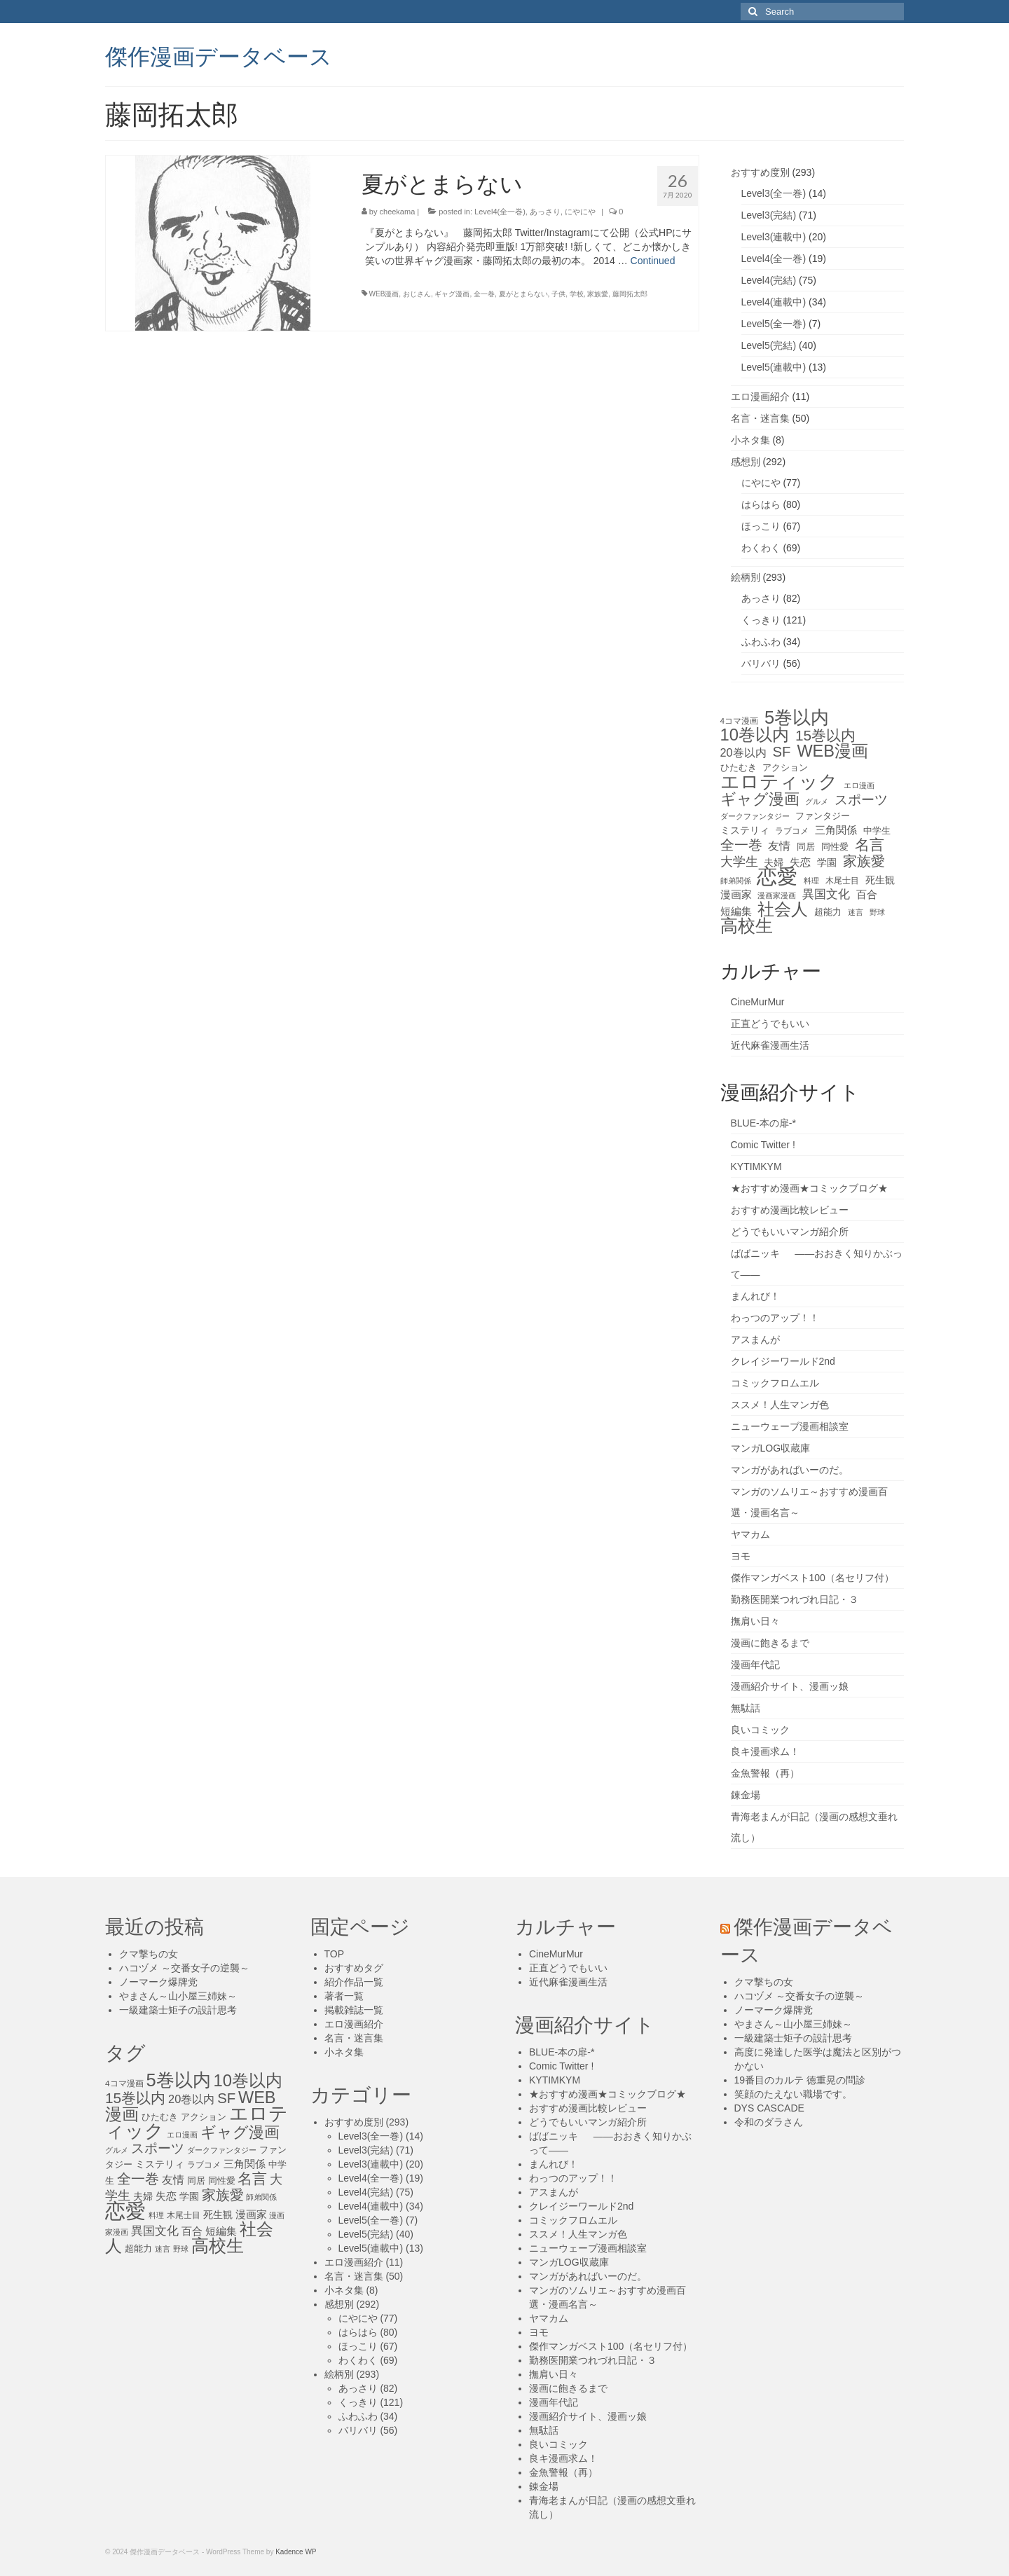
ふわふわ (761, 641)
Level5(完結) (769, 345)
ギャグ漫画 (451, 294)
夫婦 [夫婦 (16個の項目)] (773, 862)
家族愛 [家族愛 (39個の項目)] (864, 861)
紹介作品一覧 (353, 1982)
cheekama (398, 211)
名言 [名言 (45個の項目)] (869, 845)
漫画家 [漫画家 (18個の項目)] (736, 894)
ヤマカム (750, 1534)
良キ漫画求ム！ (765, 1751)
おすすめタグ (353, 1968)
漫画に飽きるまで (770, 1642)
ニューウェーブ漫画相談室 (790, 1426)
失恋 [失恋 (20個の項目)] (800, 862)
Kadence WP (295, 2552)
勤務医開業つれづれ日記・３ (794, 1599)
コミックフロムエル (775, 1383)
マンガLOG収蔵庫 (771, 1448)
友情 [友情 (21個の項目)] (779, 846)
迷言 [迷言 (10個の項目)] (855, 912)
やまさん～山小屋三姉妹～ (178, 1996)
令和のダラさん (768, 2122)
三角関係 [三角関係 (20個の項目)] (836, 830)
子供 (558, 294)
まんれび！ (755, 1296)
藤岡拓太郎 (629, 294)
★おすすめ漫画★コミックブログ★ (809, 1188)
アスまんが (755, 1339)
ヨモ (740, 1556)
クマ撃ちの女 (148, 1953)
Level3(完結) (769, 215)
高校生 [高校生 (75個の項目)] (746, 926)
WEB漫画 (384, 294)
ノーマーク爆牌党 (158, 1982)
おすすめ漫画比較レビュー (790, 1209)
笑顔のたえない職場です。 (793, 2094)
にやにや (580, 211)
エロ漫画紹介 (760, 396)
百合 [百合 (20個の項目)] (866, 894)
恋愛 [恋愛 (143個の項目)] (777, 876)
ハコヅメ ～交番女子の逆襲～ (184, 1968)
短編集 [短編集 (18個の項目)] (736, 911)
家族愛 (597, 294)
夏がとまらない (523, 294)
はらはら (761, 504)
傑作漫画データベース (218, 54)
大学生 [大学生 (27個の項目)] (739, 862)
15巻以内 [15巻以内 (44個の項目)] (825, 736)
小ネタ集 (750, 440)
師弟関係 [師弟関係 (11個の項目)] (735, 880)
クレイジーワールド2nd (783, 1361)
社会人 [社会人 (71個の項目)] (782, 909)
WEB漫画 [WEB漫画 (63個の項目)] (832, 751)
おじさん (417, 294)
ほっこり (761, 526)
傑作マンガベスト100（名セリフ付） (812, 1577)
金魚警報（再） (765, 1773)
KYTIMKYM (756, 1166)
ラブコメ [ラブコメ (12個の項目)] (792, 831)
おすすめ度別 (760, 172)
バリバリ (761, 663)
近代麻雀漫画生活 (770, 1045)
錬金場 (745, 1794)
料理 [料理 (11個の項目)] (811, 880)
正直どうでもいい (770, 1023)
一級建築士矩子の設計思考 (178, 2010)
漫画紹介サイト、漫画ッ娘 (790, 1686)
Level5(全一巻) (773, 323)
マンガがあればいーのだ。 (790, 1469)
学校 (577, 294)
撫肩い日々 (755, 1621)
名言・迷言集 (760, 418)
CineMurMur (758, 1001)
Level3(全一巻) (773, 193)
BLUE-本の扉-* (763, 1123)
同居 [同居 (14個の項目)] (806, 846)
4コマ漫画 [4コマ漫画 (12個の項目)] (739, 721)
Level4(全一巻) (500, 211)
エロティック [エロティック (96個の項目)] (779, 782)
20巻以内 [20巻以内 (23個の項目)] (743, 752)
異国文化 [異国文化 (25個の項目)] (826, 894)
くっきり (761, 620)
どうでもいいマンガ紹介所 (790, 1231)
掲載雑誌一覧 (353, 2010)
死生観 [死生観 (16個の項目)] (880, 880)
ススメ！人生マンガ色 (780, 1404)
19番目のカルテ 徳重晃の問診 (799, 2080)
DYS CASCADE (769, 2108)
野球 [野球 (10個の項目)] (877, 912)
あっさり (545, 211)
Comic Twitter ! (763, 1144)
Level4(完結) (769, 280)
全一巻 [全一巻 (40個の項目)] (741, 845)
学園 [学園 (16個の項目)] (827, 862)
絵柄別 (745, 577)
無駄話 (745, 1708)
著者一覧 (344, 1996)
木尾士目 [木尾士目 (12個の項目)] (842, 881)
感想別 (745, 461)
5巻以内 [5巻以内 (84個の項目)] (796, 717)
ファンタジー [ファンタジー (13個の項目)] (822, 816)
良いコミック (760, 1729)
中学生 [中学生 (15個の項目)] (877, 830)
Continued (653, 260)
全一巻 (484, 294)
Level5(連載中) (773, 367)
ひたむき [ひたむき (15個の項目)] (738, 767)
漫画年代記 (755, 1664)
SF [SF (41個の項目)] (782, 752)
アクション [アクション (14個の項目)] (785, 767)
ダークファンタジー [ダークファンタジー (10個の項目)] (755, 816)
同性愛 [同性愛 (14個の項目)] (835, 846)
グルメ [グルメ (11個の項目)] (816, 801)
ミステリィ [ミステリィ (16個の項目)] (744, 830)
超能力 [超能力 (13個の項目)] (828, 912)
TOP (334, 1953)
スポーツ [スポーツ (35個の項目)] (861, 800)
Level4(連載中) (773, 302)
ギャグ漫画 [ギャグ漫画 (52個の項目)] (759, 799)
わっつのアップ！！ (775, 1317)
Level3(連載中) (773, 236)
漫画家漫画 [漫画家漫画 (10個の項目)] (776, 895)
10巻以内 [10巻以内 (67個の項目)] (755, 735)
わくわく (761, 547)
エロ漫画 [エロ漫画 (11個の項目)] (859, 785)
